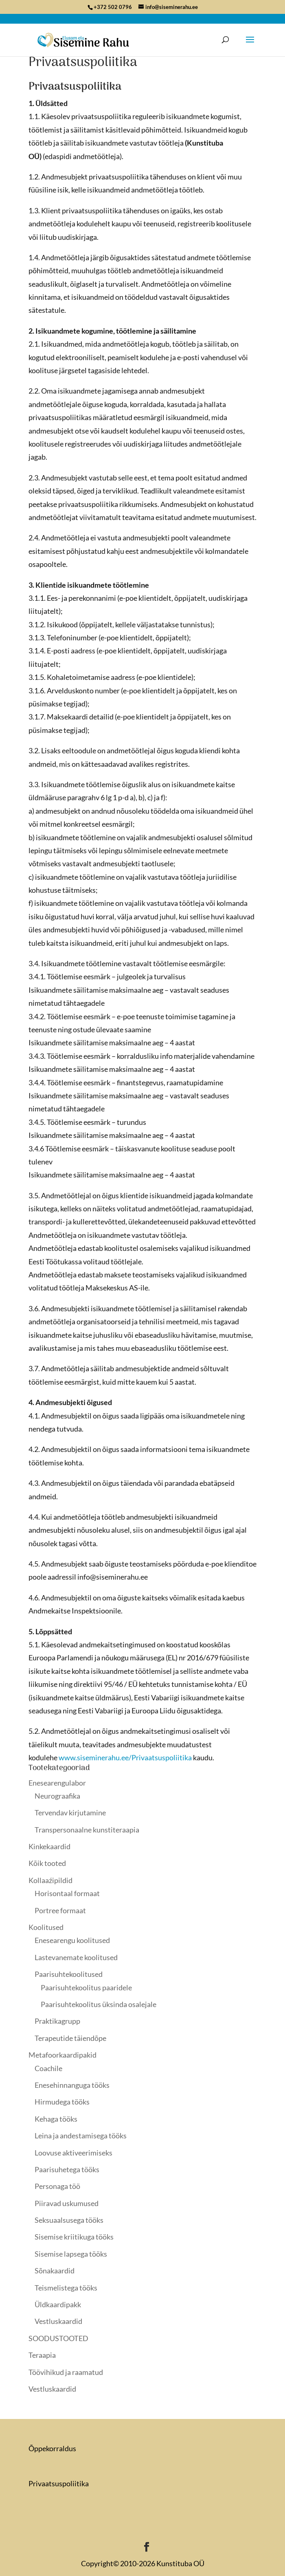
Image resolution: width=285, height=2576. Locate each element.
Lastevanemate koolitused (76, 1957)
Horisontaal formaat (67, 1893)
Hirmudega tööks (62, 2101)
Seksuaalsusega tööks (69, 2219)
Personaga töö (57, 2186)
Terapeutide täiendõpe (70, 2038)
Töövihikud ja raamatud (65, 2372)
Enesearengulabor (57, 1782)
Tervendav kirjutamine (70, 1812)
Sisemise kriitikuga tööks (74, 2236)
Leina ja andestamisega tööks (81, 2135)
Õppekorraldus (52, 2448)
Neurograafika (57, 1795)
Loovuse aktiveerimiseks (73, 2152)
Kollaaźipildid (50, 1880)
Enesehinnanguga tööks (72, 2084)
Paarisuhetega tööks (67, 2169)
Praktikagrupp (57, 2020)
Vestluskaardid (58, 2321)
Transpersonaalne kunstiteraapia (87, 1829)
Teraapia (42, 2354)
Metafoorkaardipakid (62, 2054)
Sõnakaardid (55, 2270)
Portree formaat (60, 1910)
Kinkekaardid (49, 1846)
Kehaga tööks (56, 2118)
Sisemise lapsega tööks (71, 2253)
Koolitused (46, 1927)
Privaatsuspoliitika (58, 2483)
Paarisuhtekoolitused (69, 1974)
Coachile (48, 2068)
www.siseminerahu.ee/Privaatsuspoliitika (125, 1757)
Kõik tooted (47, 1863)
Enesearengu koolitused (72, 1940)
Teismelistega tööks (66, 2287)
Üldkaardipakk (58, 2304)
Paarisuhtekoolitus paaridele (86, 1987)
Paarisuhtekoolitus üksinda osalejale (98, 2004)
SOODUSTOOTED (58, 2338)
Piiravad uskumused (67, 2203)
